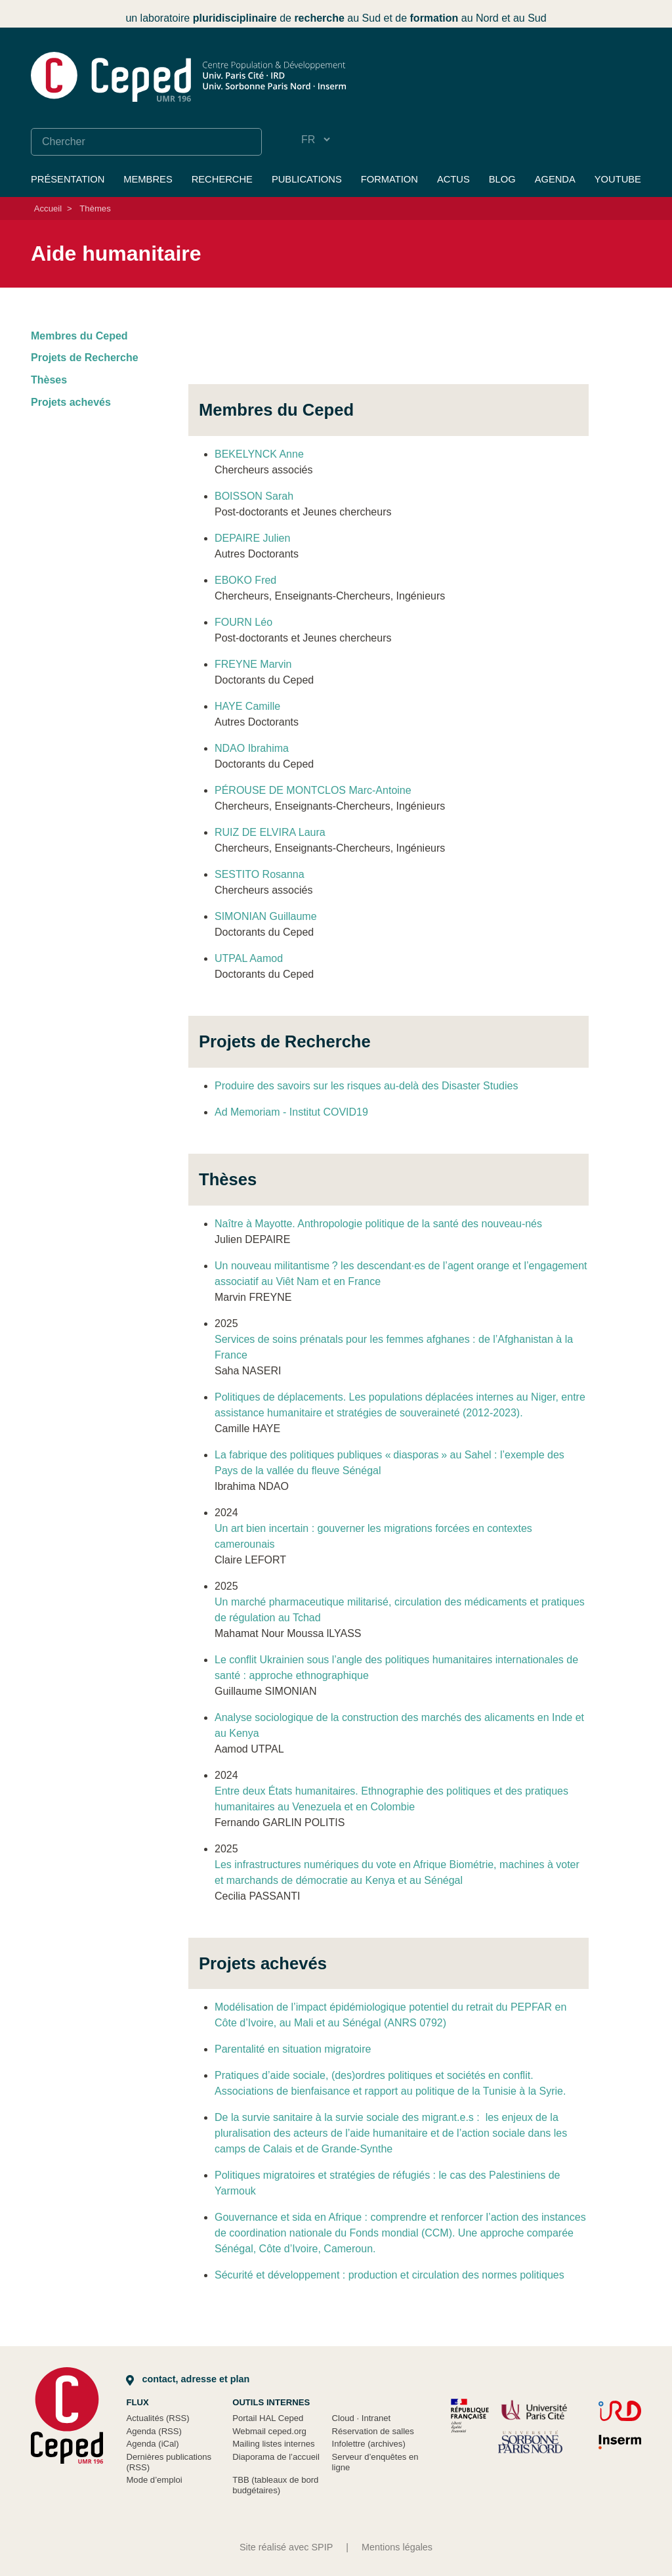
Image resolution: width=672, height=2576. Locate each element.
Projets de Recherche (84, 357)
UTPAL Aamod (249, 958)
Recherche (222, 179)
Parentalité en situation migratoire (293, 2049)
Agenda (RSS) (154, 2431)
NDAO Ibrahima (252, 748)
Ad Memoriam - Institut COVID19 (291, 1112)
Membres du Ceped (79, 335)
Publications (307, 179)
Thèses (49, 379)
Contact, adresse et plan (187, 2379)
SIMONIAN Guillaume (266, 916)
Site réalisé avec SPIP (286, 2547)
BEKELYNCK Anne (259, 454)
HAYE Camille (247, 706)
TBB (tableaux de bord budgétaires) (275, 2485)
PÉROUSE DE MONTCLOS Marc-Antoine (313, 790)
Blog (502, 179)
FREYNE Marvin (253, 664)
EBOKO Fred (245, 580)
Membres (147, 179)
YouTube (618, 179)
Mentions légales (397, 2547)
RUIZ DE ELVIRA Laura (270, 832)
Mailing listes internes (273, 2444)
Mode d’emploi (154, 2480)
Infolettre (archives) (369, 2444)
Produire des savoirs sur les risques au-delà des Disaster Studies (366, 1085)
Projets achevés (71, 402)
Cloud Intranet (361, 2418)
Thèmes (94, 208)
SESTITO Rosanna (259, 874)
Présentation (67, 179)
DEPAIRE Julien (252, 538)
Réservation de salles (373, 2431)
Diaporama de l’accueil (276, 2457)
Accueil (48, 208)
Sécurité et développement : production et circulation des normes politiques (389, 2275)
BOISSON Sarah (254, 496)
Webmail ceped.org (269, 2431)
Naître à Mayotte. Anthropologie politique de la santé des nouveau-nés (378, 1223)
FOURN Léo (243, 622)
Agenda (555, 179)
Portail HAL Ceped (267, 2418)
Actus (453, 179)
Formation (389, 179)
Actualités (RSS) (157, 2418)
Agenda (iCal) (152, 2444)
